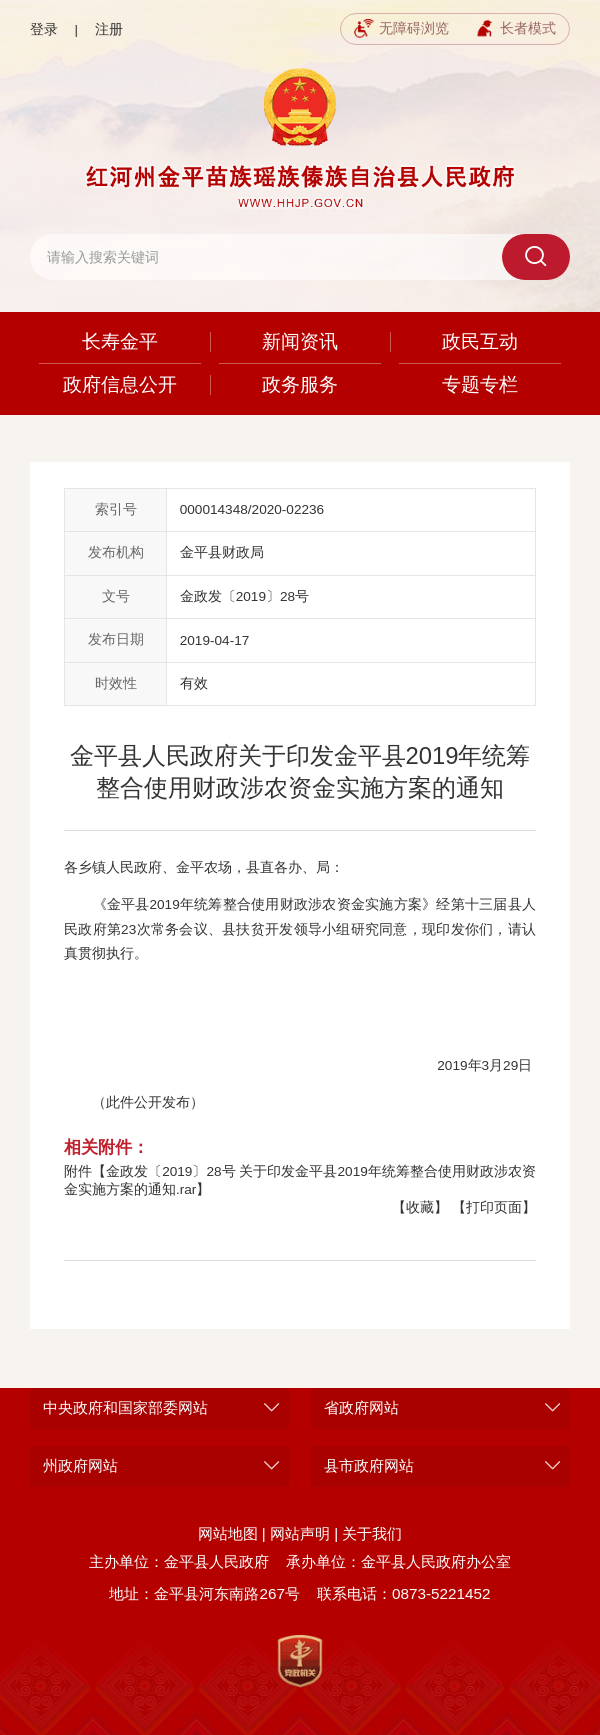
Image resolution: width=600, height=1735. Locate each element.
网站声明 (300, 1533)
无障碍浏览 (401, 29)
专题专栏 (480, 384)
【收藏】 (420, 1207)
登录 (44, 29)
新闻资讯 (300, 341)
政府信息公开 (120, 384)
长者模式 (515, 29)
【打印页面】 (494, 1207)
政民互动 (480, 341)
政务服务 (300, 384)
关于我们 (372, 1533)
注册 (109, 29)
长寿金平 (120, 341)
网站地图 (228, 1533)
